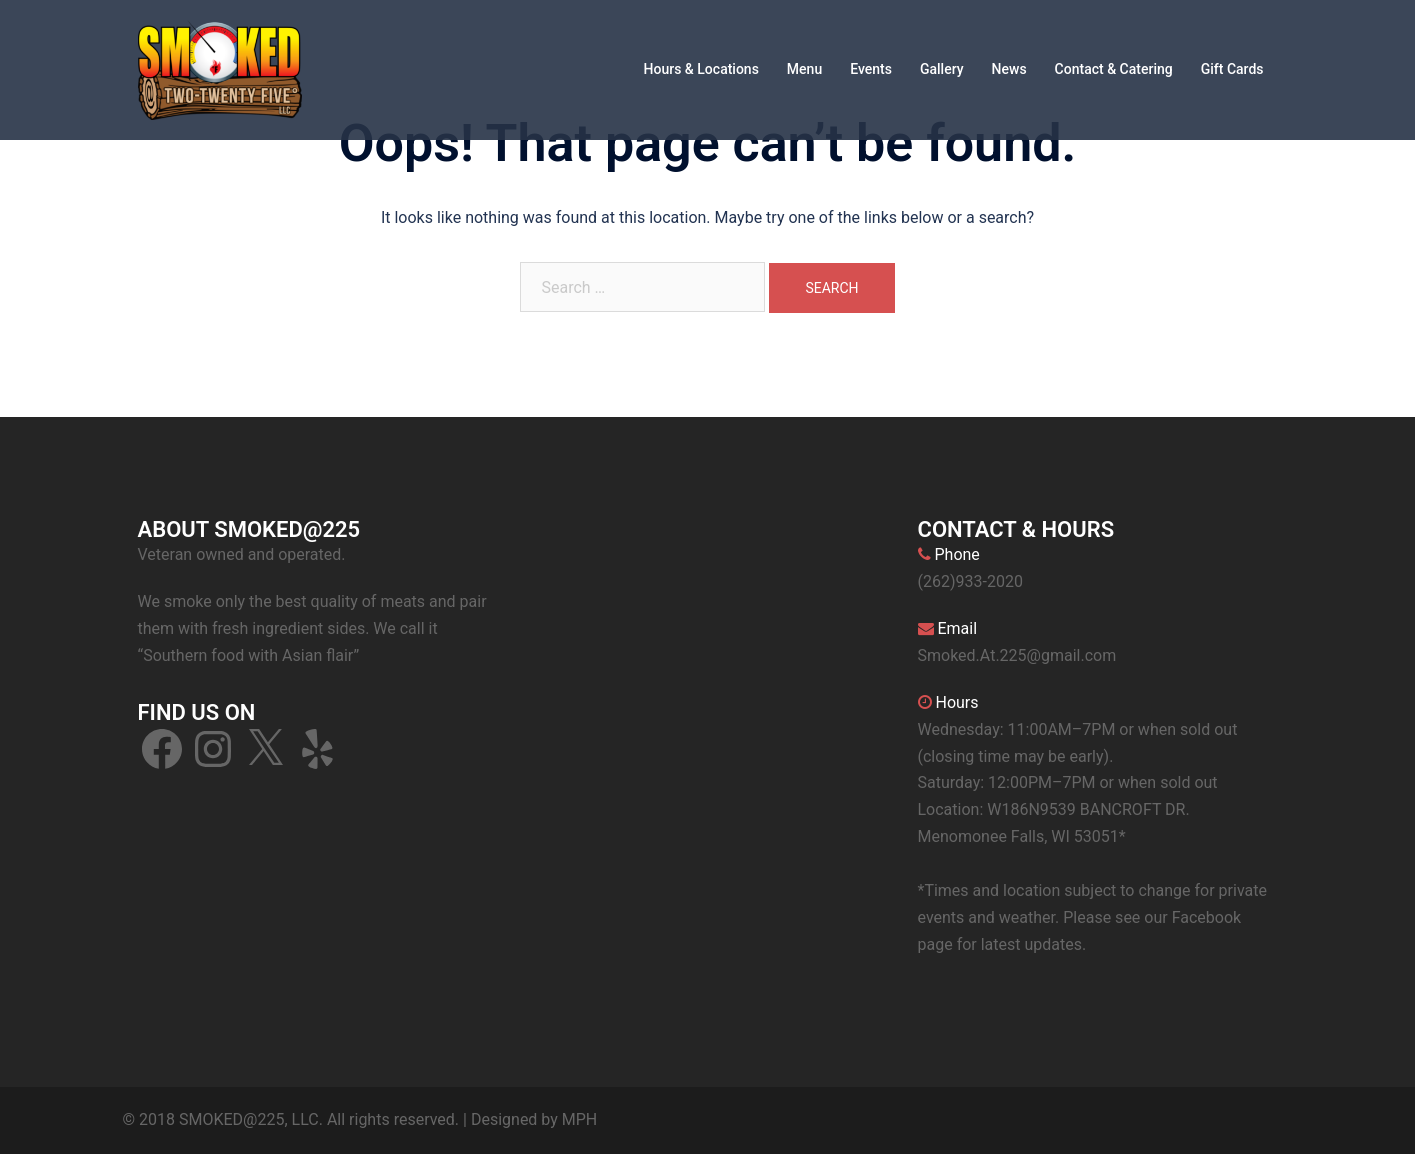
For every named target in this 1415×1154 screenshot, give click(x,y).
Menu (804, 69)
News (1009, 69)
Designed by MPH (534, 1119)
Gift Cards (1232, 69)
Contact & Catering (1114, 69)
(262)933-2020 (970, 581)
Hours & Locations (701, 69)
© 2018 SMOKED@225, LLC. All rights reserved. (291, 1119)
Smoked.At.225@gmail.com (1017, 655)
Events (871, 69)
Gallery (942, 69)
